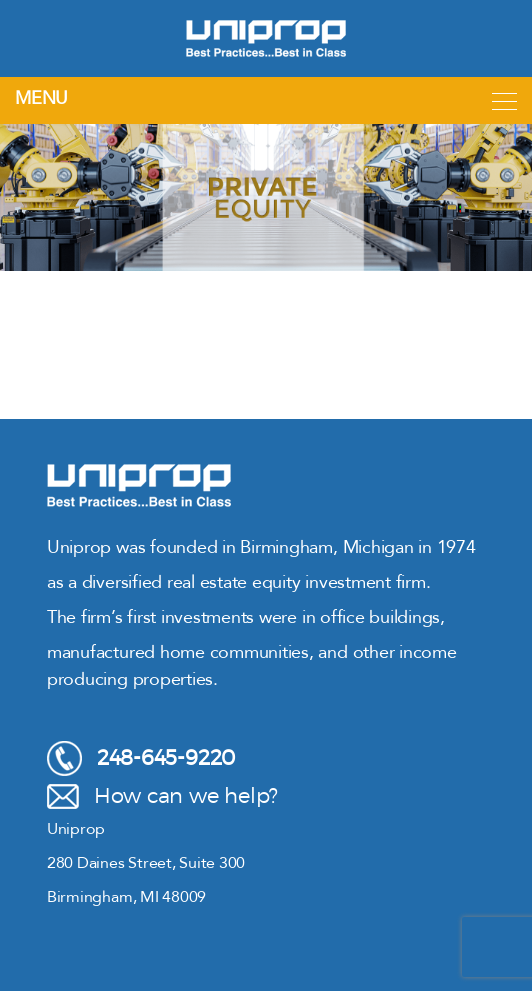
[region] (266, 197)
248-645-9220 (141, 758)
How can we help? (162, 796)
